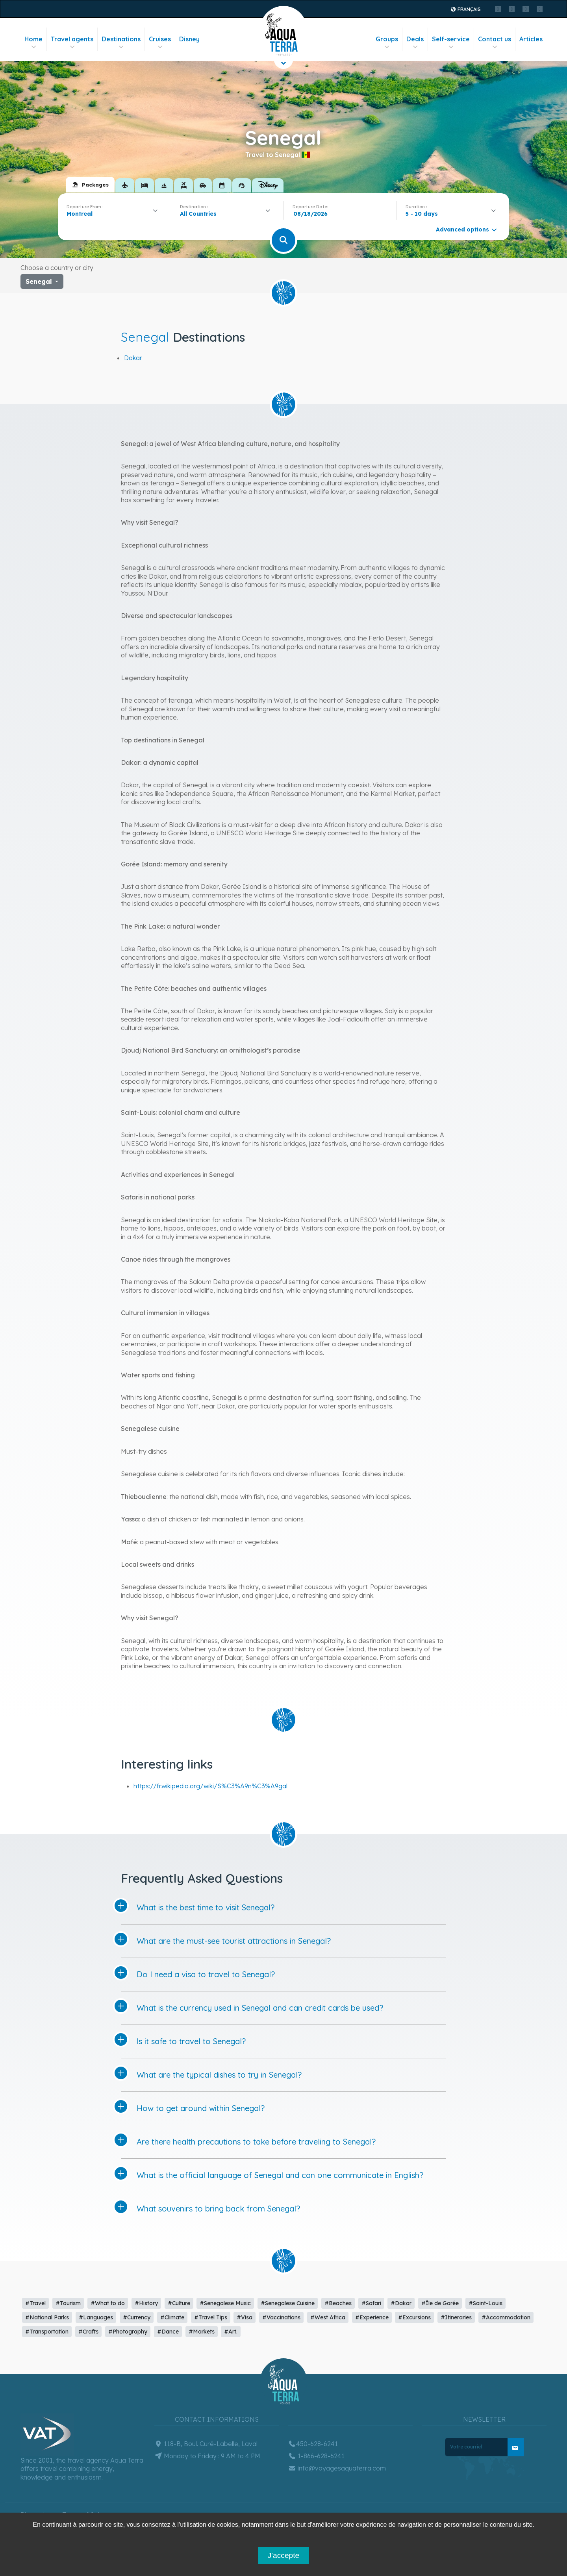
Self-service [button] (451, 42)
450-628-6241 (313, 2444)
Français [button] (465, 9)
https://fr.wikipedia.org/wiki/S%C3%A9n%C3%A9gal (210, 1786)
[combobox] (114, 214)
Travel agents (72, 42)
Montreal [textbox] (80, 213)
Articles (531, 39)
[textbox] (200, 214)
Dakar (133, 358)
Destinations (121, 42)
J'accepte (283, 2555)
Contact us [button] (494, 42)
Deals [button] (415, 42)
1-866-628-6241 (316, 2456)
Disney (189, 39)
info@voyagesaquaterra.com (337, 2468)
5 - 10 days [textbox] (422, 213)
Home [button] (33, 42)
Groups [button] (387, 42)
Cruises (160, 42)
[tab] (90, 184)
